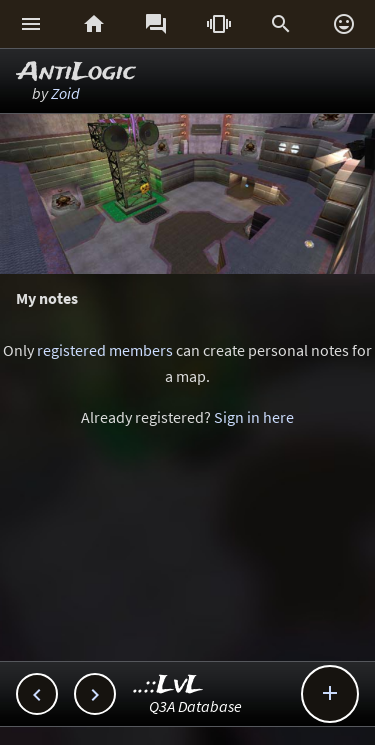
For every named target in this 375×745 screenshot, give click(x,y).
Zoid (65, 93)
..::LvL (168, 685)
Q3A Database (195, 706)
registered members (105, 350)
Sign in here (254, 417)
